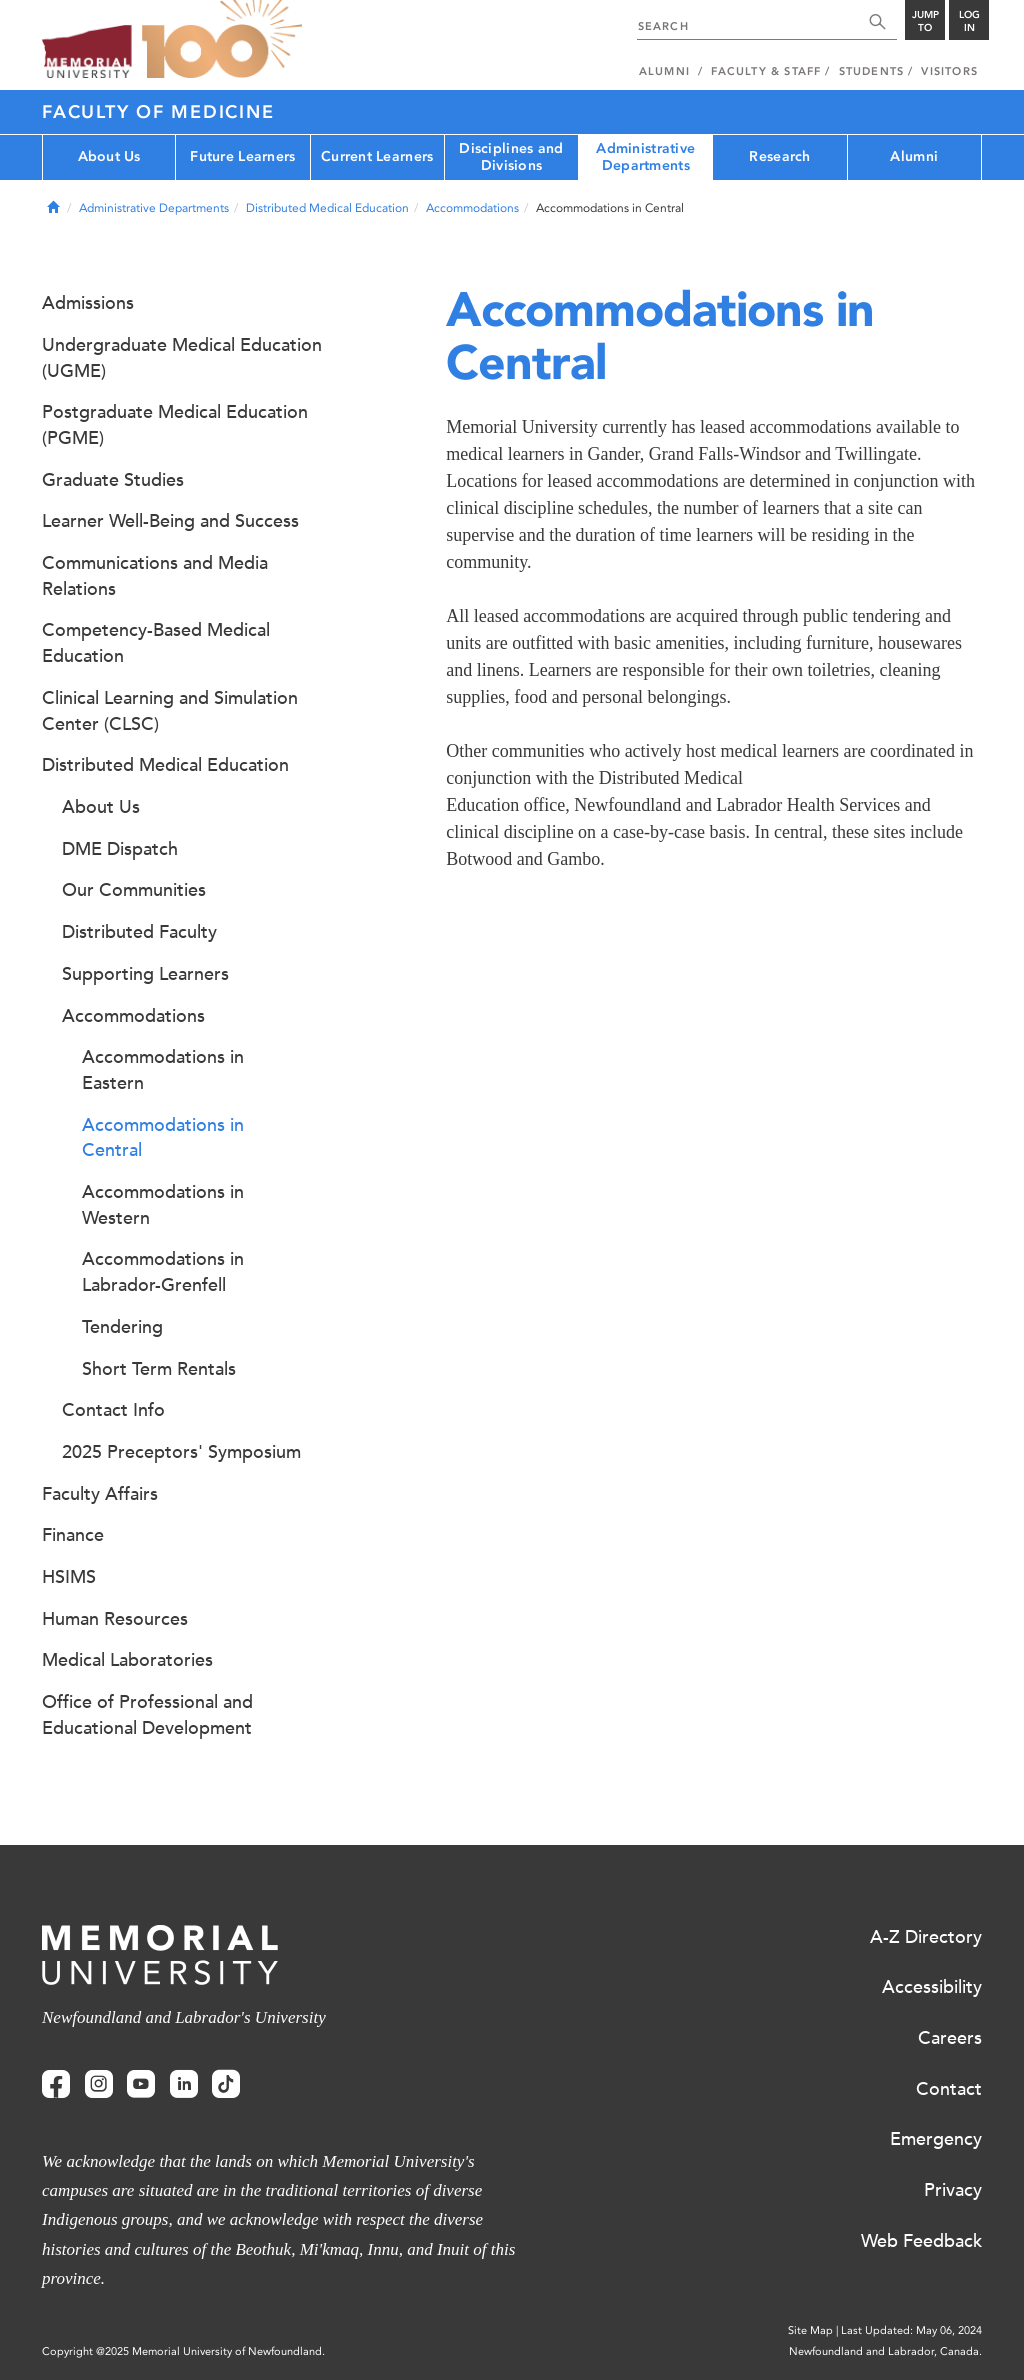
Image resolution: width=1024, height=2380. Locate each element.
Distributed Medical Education (327, 208)
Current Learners (377, 156)
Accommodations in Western (163, 1205)
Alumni (914, 156)
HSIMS (69, 1577)
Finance (73, 1535)
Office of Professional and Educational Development (147, 1715)
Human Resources (115, 1619)
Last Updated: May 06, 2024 (911, 2330)
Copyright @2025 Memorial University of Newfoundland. (183, 2351)
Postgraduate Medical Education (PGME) (175, 425)
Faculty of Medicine (158, 112)
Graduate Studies (113, 480)
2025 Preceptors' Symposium (181, 1452)
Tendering (122, 1327)
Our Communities (134, 890)
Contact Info (113, 1410)
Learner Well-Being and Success (170, 521)
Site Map (810, 2330)
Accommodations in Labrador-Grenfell (163, 1272)
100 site (222, 40)
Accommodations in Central (163, 1138)
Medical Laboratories (127, 1660)
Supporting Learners (145, 974)
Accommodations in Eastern (163, 1070)
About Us (109, 156)
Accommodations (472, 208)
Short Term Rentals (159, 1369)
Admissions (88, 303)
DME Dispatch (120, 849)
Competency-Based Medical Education (156, 643)
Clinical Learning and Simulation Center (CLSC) (170, 711)
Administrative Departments (645, 157)
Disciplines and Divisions (511, 157)
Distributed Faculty (139, 932)
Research (779, 156)
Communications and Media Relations (155, 576)
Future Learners (242, 156)
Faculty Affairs (100, 1494)
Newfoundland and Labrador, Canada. (885, 2351)
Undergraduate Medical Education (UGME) (182, 358)
